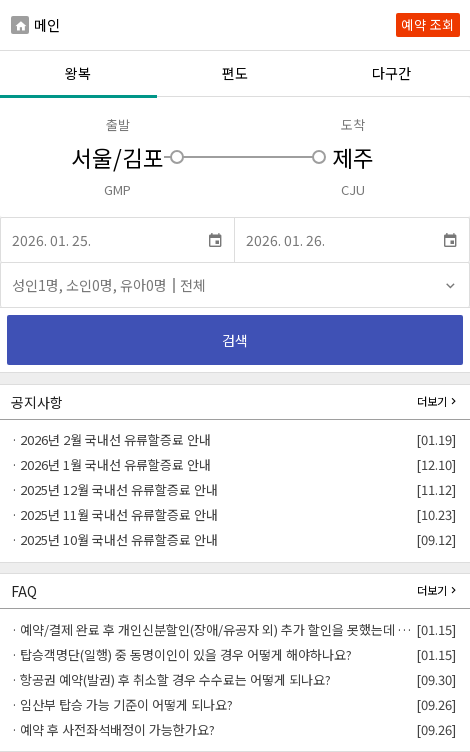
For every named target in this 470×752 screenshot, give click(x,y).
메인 (35, 24)
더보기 (438, 400)
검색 (235, 340)
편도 (235, 73)
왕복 (78, 73)
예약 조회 (428, 24)
